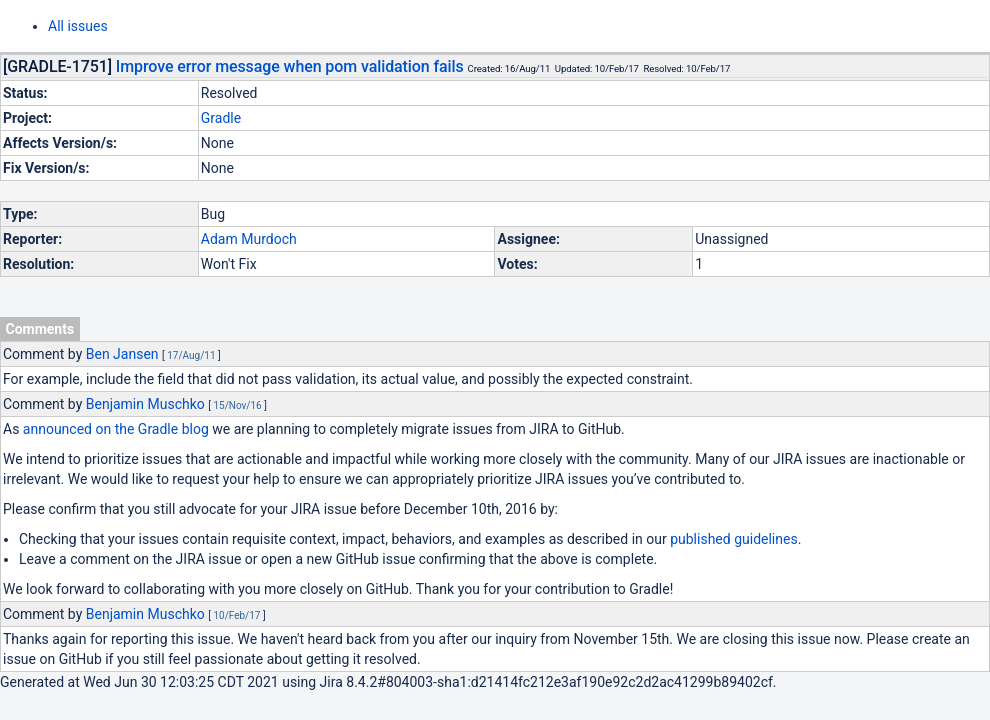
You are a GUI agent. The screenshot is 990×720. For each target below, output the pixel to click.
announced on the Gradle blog (116, 429)
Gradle (221, 118)
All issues (78, 26)
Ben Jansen (122, 354)
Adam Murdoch (249, 239)
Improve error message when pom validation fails (290, 66)
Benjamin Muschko (145, 404)
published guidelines (733, 539)
